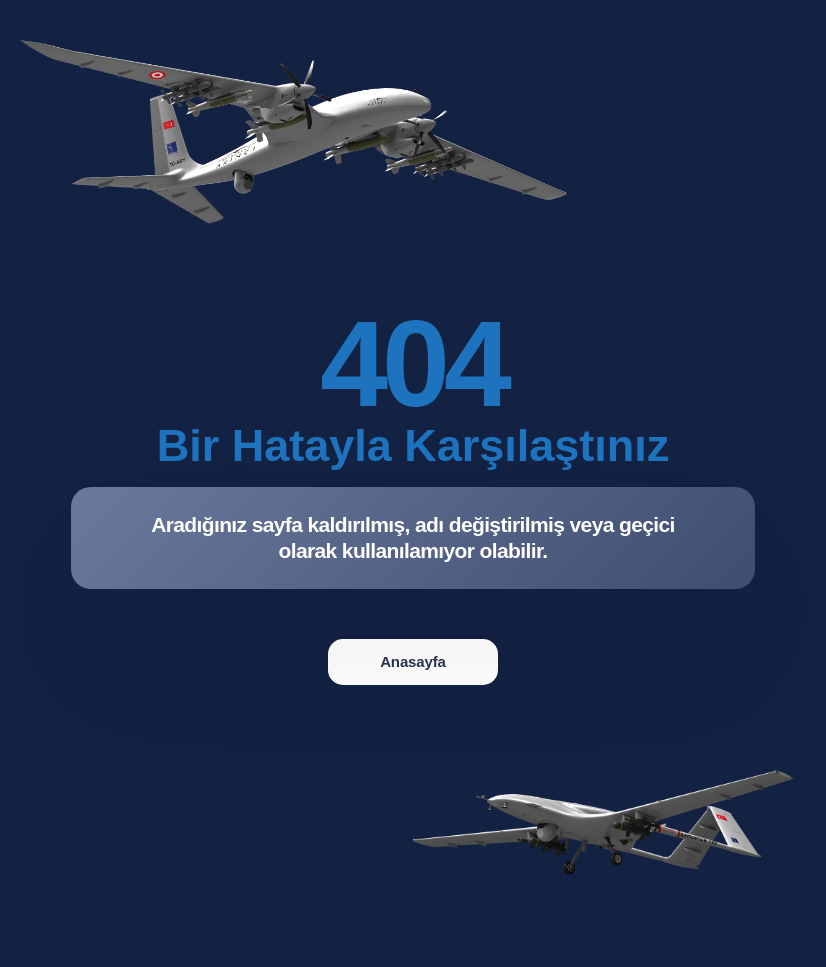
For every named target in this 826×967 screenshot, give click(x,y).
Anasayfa (413, 661)
